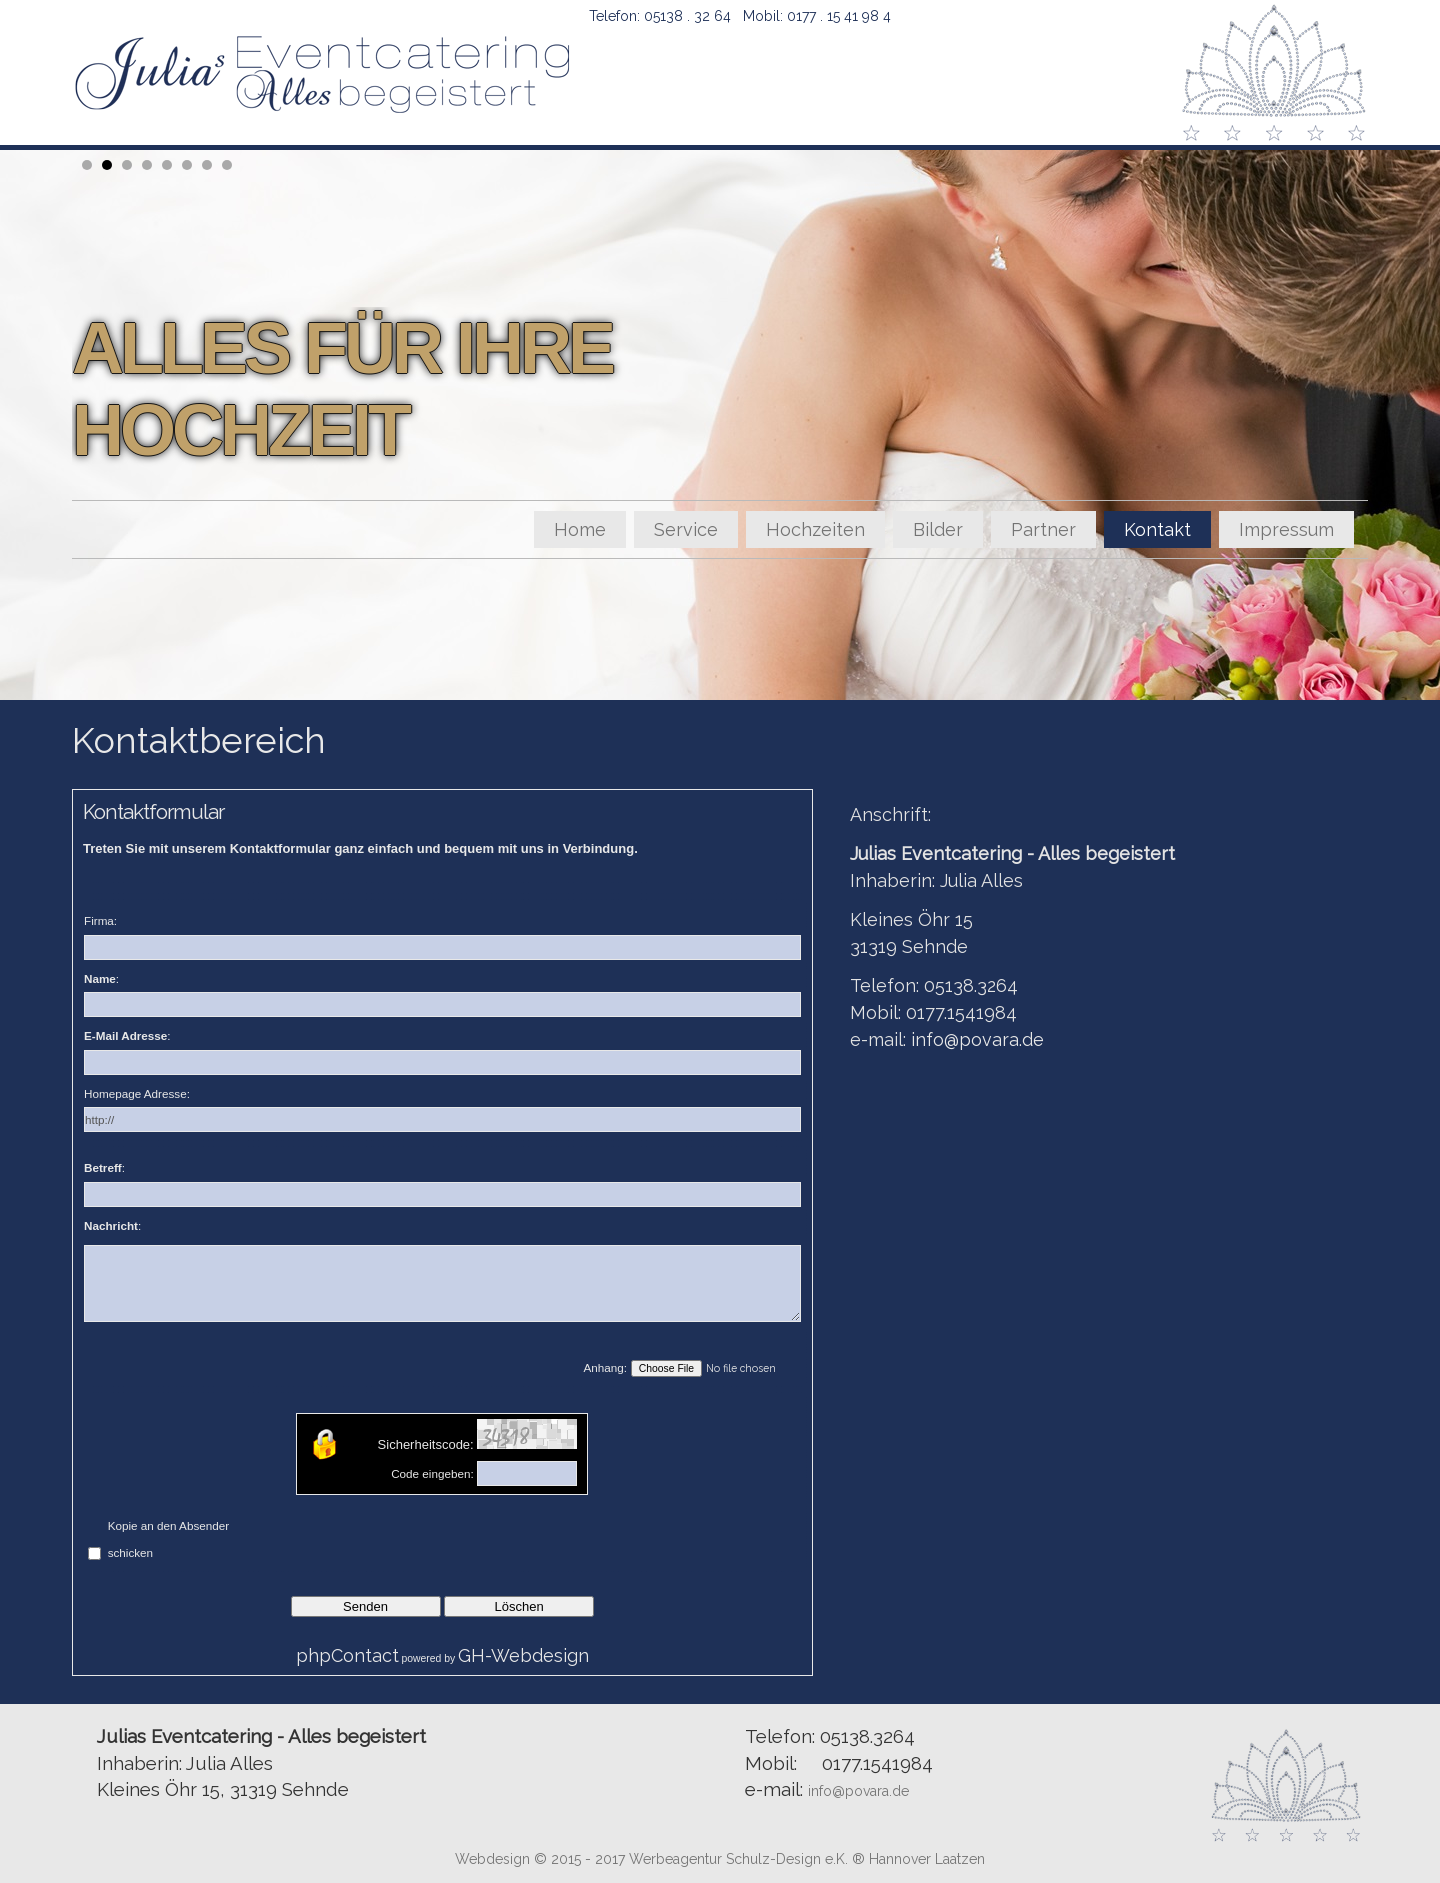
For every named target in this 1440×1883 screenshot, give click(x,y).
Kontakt (1157, 529)
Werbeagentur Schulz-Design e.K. (740, 1859)
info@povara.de (977, 1039)
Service (686, 529)
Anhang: (606, 1367)
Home (580, 529)
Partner (1043, 529)
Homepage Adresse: (137, 1093)
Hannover (900, 1859)
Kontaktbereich (199, 740)
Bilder (938, 529)
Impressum (1286, 529)
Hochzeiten (815, 529)
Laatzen (960, 1859)
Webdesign (492, 1859)
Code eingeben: (432, 1473)
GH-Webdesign (523, 1655)
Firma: (100, 920)
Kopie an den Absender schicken (169, 1539)
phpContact (347, 1655)
